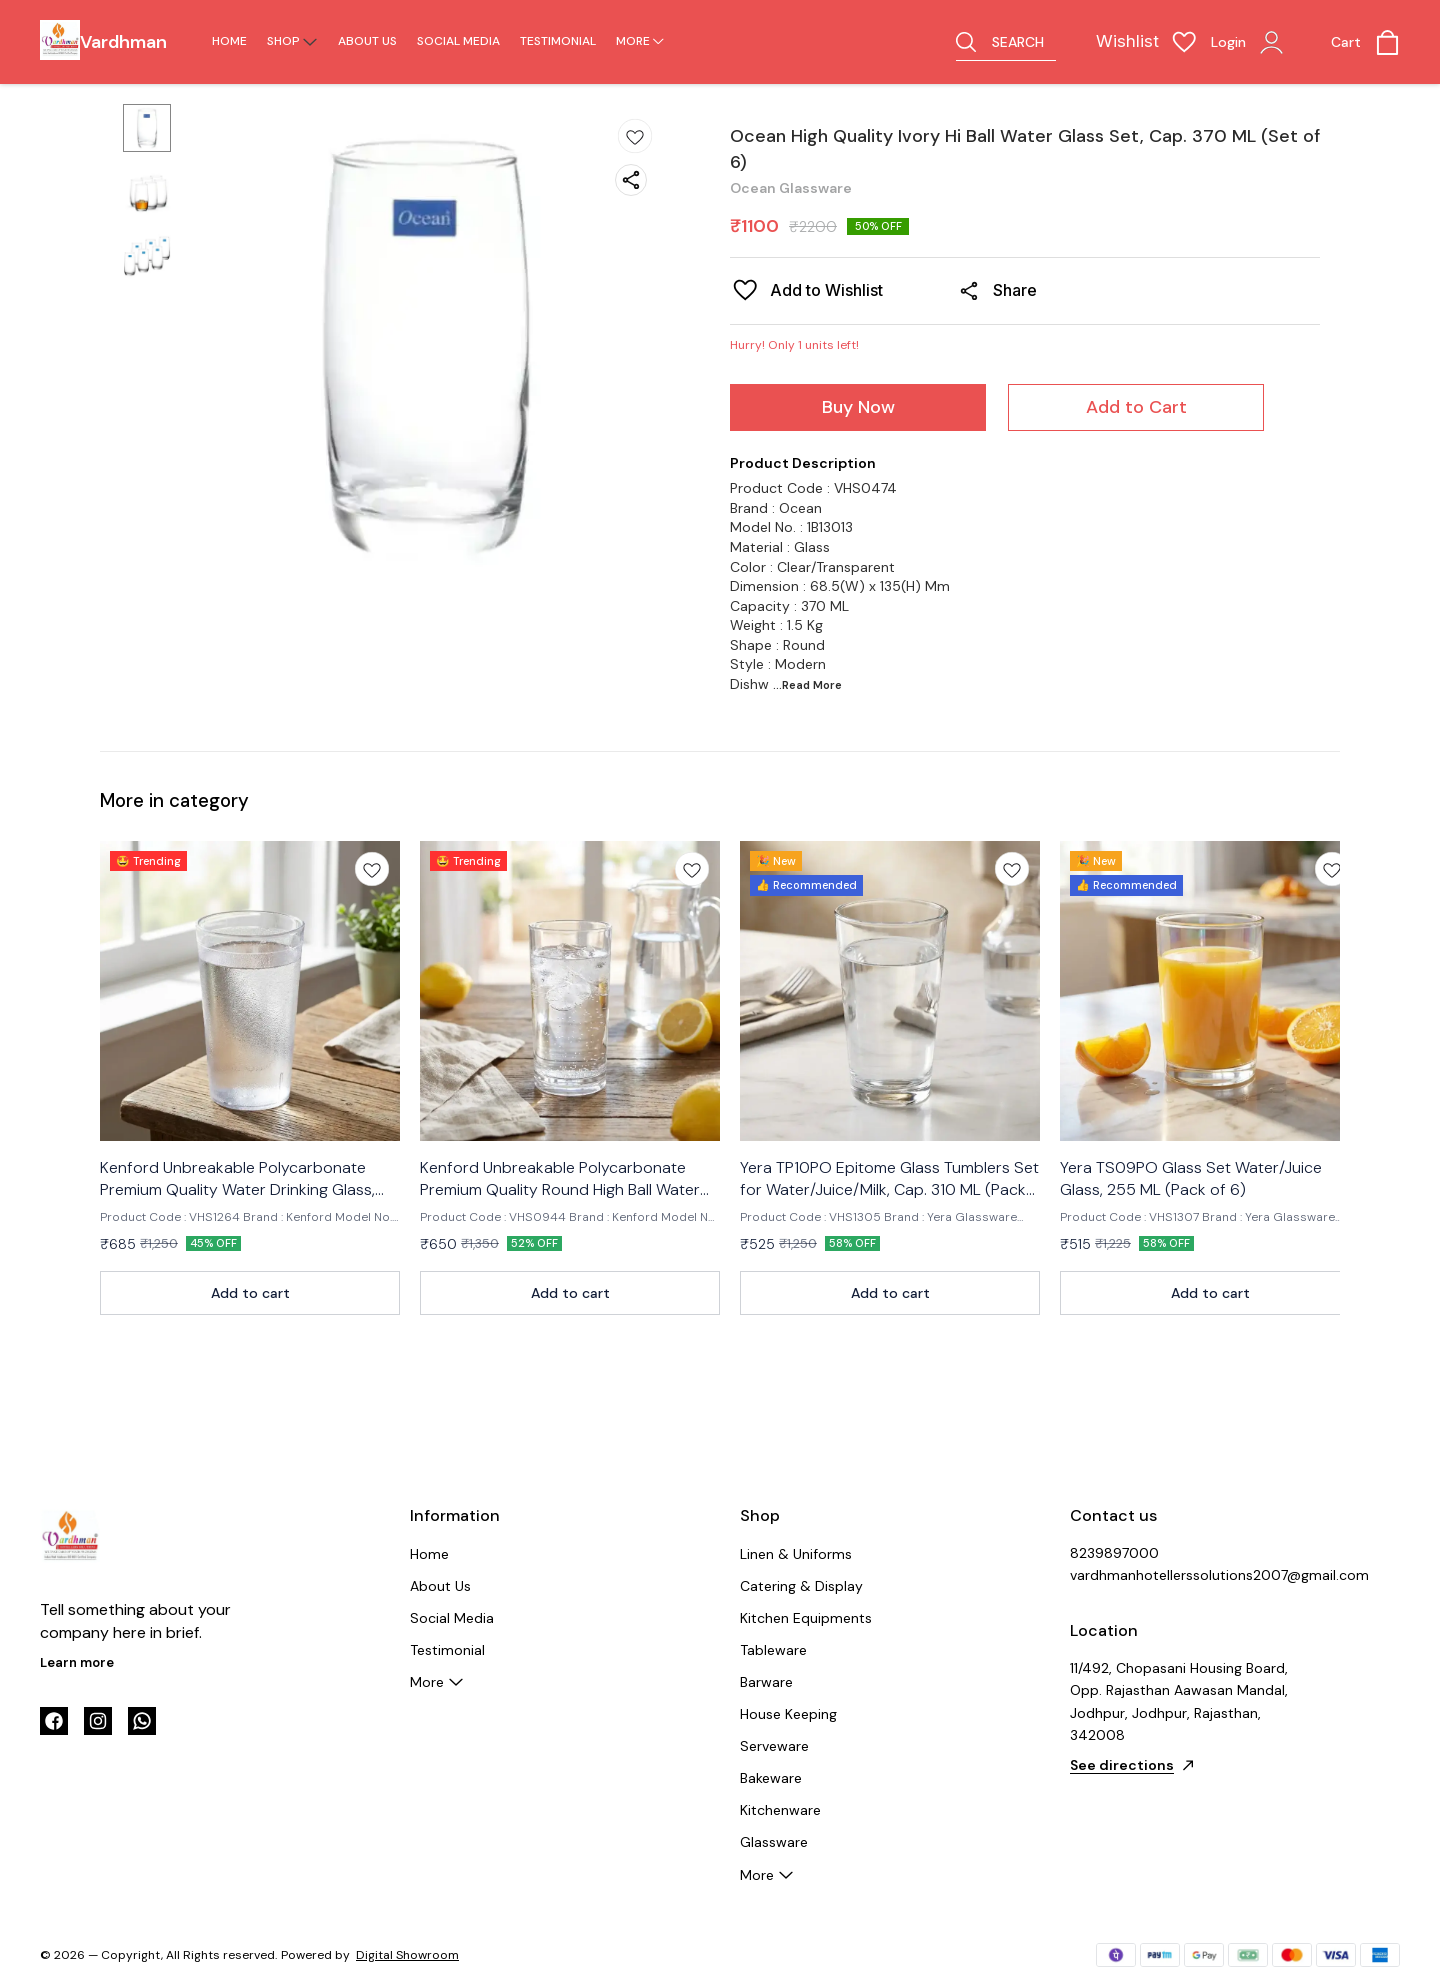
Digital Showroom (407, 1955)
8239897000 (1114, 1553)
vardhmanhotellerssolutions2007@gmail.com (1180, 1575)
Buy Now (858, 407)
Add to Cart (1136, 407)
